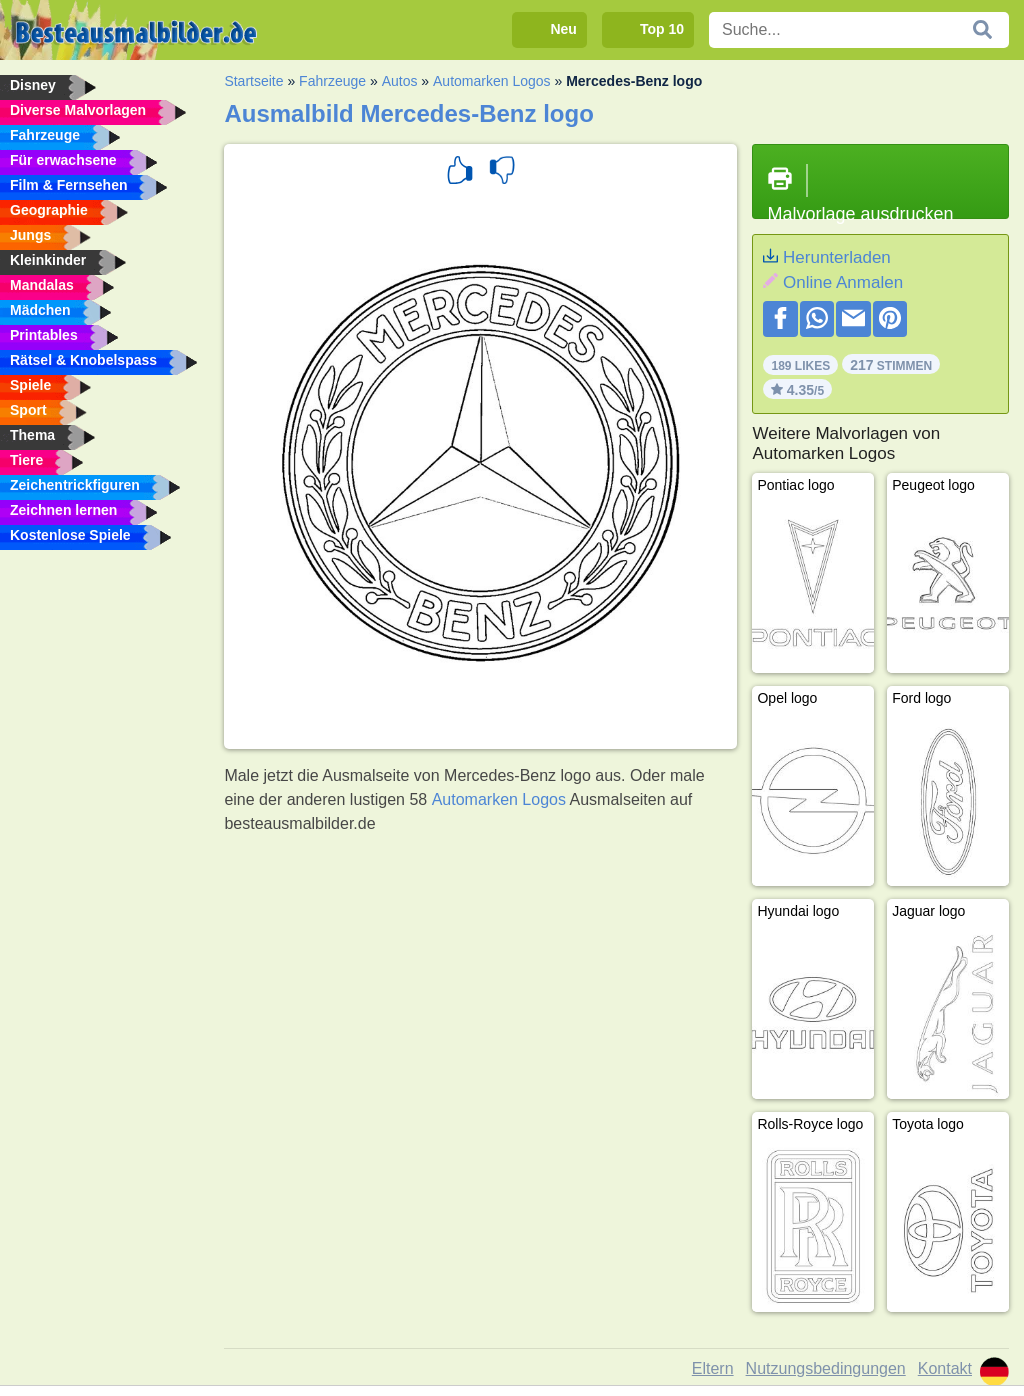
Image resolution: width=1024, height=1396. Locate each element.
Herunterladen (837, 257)
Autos (400, 81)
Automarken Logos (492, 81)
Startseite (253, 81)
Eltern (713, 1368)
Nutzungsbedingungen (826, 1368)
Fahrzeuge (332, 81)
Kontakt (945, 1368)
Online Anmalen (843, 282)
